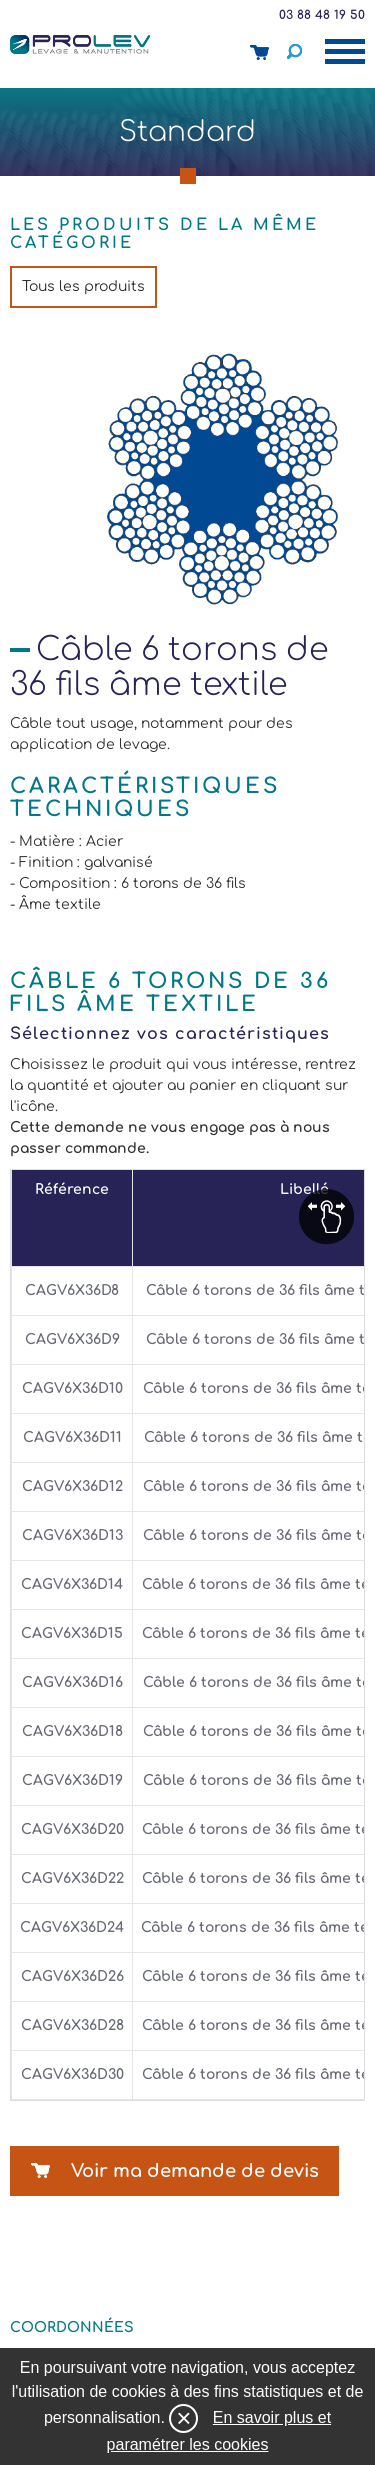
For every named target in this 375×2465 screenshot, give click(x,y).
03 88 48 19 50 (322, 15)
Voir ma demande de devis (195, 2171)
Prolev (80, 44)
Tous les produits (83, 286)
